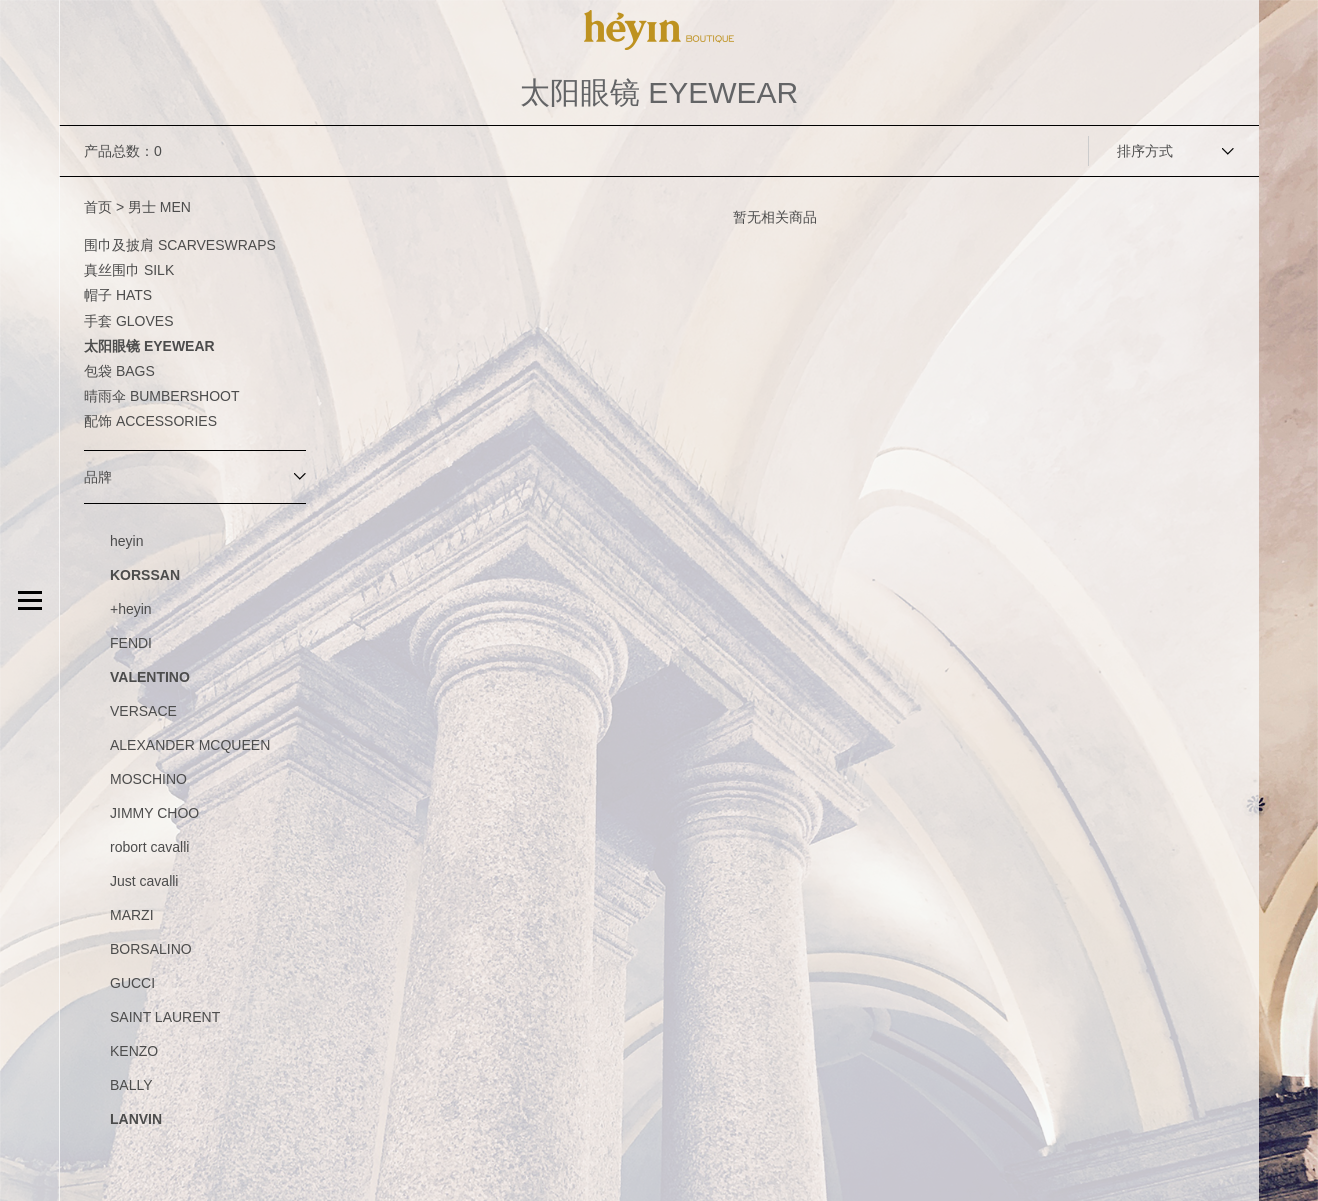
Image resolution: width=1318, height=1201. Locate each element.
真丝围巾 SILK (129, 270)
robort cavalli (149, 847)
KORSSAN (145, 575)
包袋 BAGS (119, 371)
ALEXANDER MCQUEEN (190, 745)
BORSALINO (151, 949)
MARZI (132, 915)
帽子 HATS (118, 295)
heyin (126, 541)
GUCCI (132, 983)
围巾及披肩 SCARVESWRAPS (180, 245)
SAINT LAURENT (165, 1017)
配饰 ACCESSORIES (150, 421)
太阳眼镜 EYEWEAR (149, 346)
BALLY (131, 1085)
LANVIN (136, 1119)
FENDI (131, 643)
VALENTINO (150, 677)
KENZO (134, 1051)
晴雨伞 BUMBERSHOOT (162, 396)
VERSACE (143, 711)
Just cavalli (144, 881)
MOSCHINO (148, 779)
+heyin (131, 609)
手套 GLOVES (128, 321)
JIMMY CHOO (154, 813)
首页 (98, 207)
